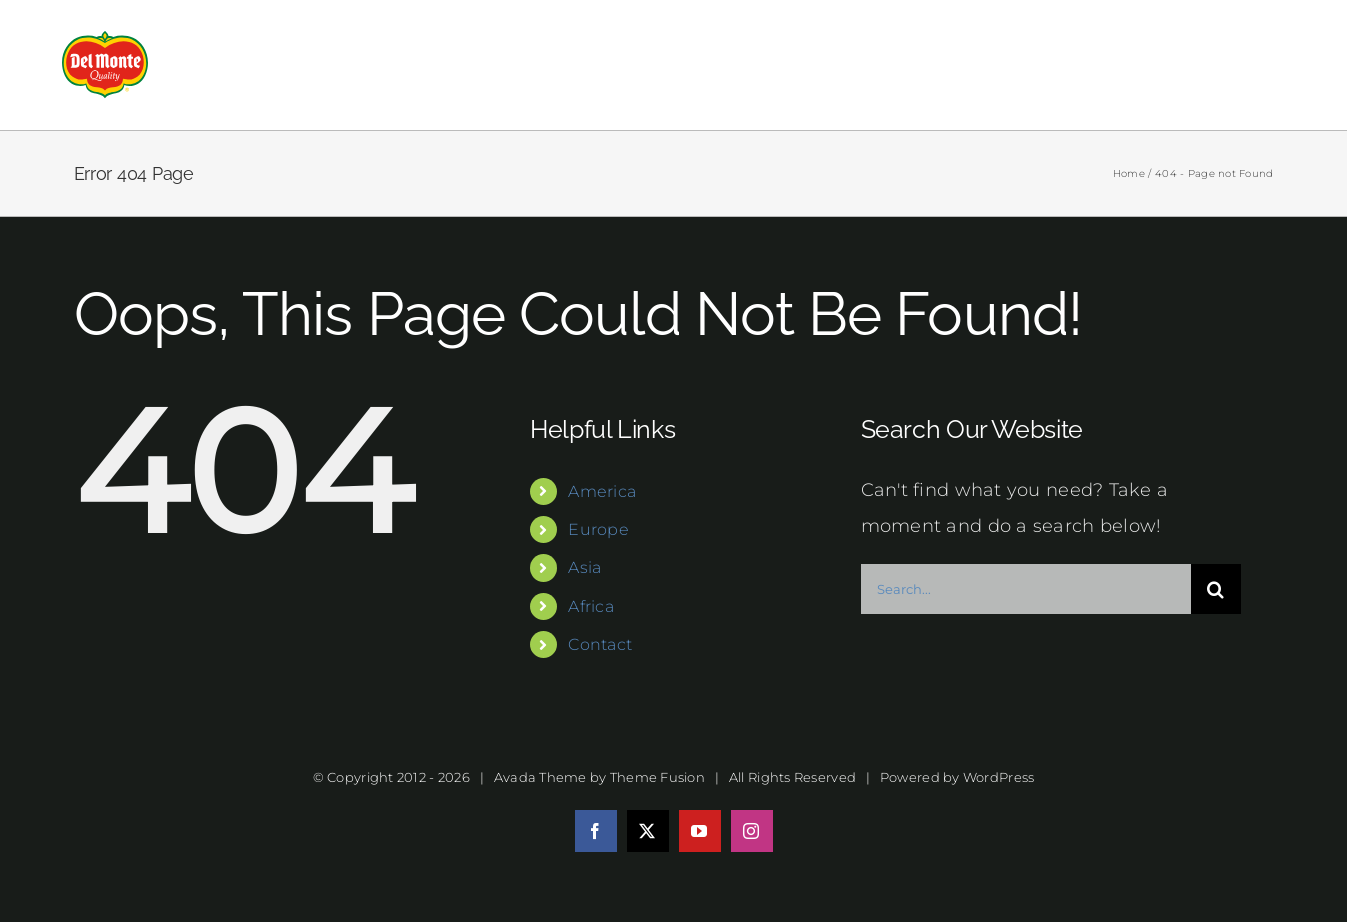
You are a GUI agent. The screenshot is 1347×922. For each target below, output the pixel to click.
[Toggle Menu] (1269, 65)
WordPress (998, 777)
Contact (600, 644)
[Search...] (1026, 589)
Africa (591, 606)
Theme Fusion (657, 777)
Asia (584, 567)
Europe (598, 529)
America (602, 491)
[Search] (1216, 589)
